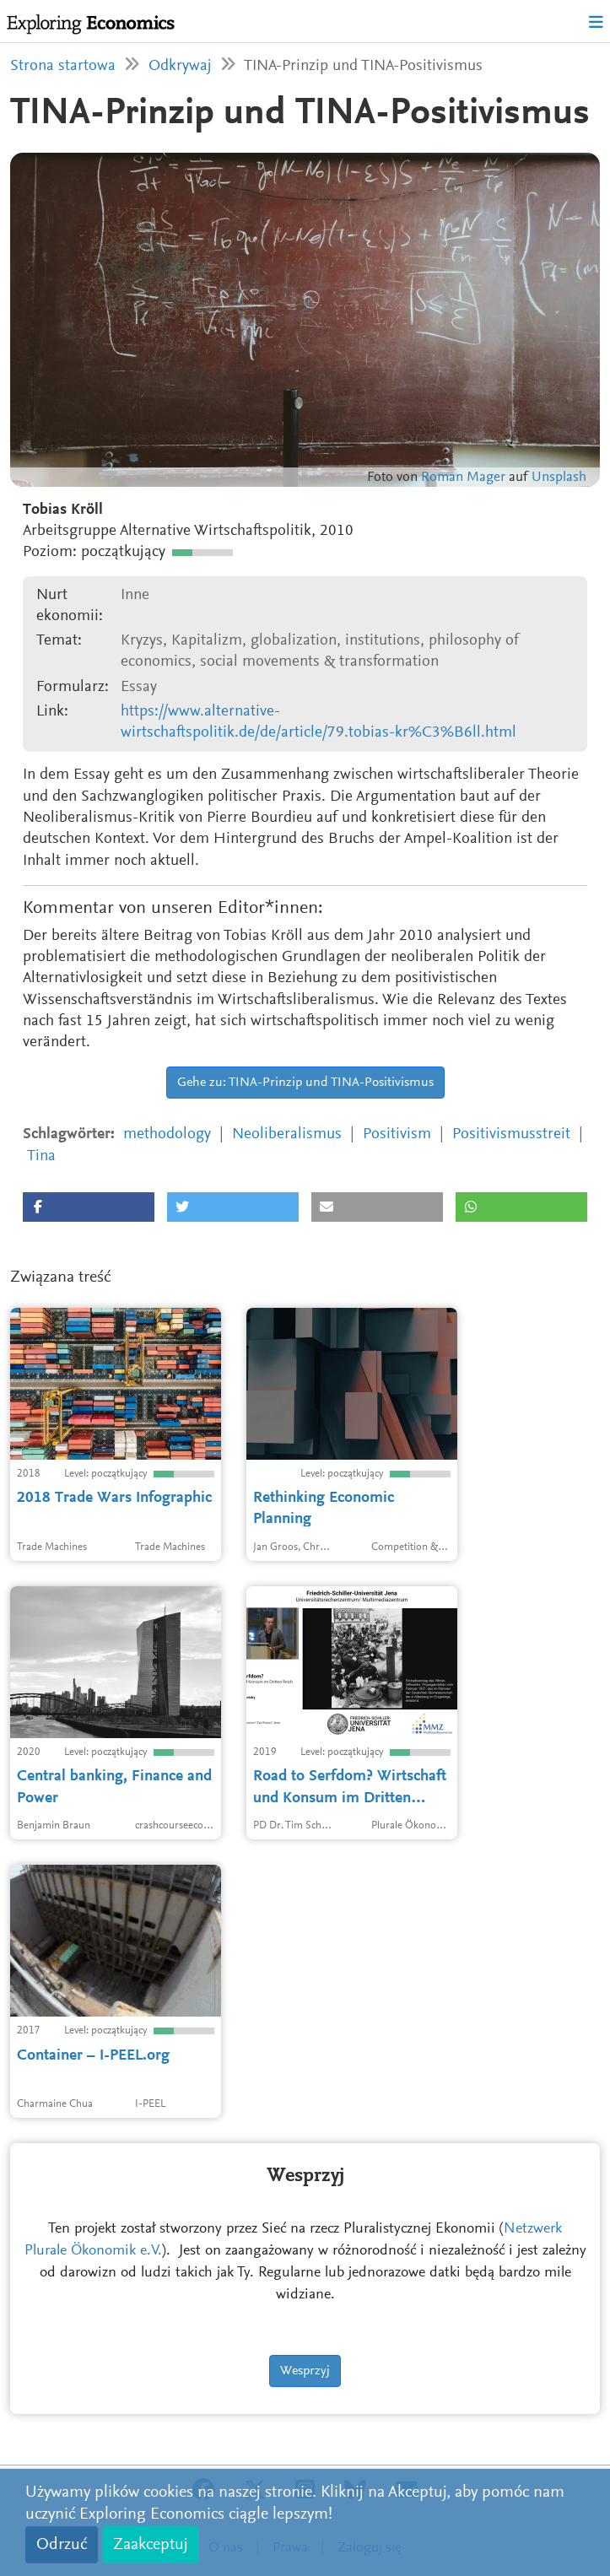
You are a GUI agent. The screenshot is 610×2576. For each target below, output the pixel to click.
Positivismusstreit (511, 1134)
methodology (167, 1134)
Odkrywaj (180, 66)
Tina (41, 1156)
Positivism (397, 1134)
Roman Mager (463, 478)
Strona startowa (63, 66)
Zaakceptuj (150, 2544)
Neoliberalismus (287, 1134)
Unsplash (559, 478)
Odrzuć (61, 2544)
